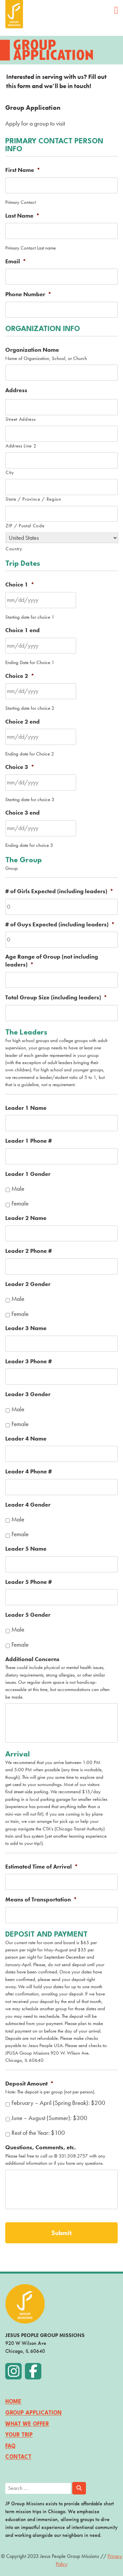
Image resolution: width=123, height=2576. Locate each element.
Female (20, 1203)
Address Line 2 (21, 445)
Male (17, 1189)
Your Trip (19, 2435)
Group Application (33, 2413)
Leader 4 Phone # (28, 1471)
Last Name (22, 216)
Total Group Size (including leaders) (56, 997)
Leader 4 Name (26, 1439)
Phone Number (28, 294)
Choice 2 (19, 676)
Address (16, 390)
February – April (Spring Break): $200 (58, 2103)
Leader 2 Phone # (28, 1251)
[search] (61, 2488)
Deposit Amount (29, 2083)
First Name (22, 170)
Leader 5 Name (26, 1549)
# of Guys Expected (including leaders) (60, 924)
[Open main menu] (116, 10)
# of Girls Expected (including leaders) (59, 891)
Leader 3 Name (26, 1328)
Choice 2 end (22, 722)
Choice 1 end (22, 630)
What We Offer (27, 2424)
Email (15, 261)
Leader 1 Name (26, 1108)
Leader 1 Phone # (28, 1141)
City (10, 472)
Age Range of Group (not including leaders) (51, 960)
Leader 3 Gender (28, 1394)
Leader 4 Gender (28, 1505)
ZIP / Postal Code (25, 525)
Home (13, 2402)
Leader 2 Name (26, 1218)
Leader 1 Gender (28, 1174)
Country (14, 548)
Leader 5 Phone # (28, 1582)
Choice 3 (19, 767)
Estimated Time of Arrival (41, 1867)
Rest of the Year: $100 (38, 2133)
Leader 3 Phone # (28, 1361)
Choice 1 (19, 584)
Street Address (20, 419)
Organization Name (32, 350)
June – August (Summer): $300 (49, 2118)
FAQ (10, 2446)
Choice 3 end (22, 813)
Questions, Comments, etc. (40, 2147)
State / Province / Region (33, 499)
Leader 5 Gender (28, 1615)
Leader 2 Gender (28, 1284)
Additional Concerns (32, 1659)
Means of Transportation (41, 1899)
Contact (18, 2457)
